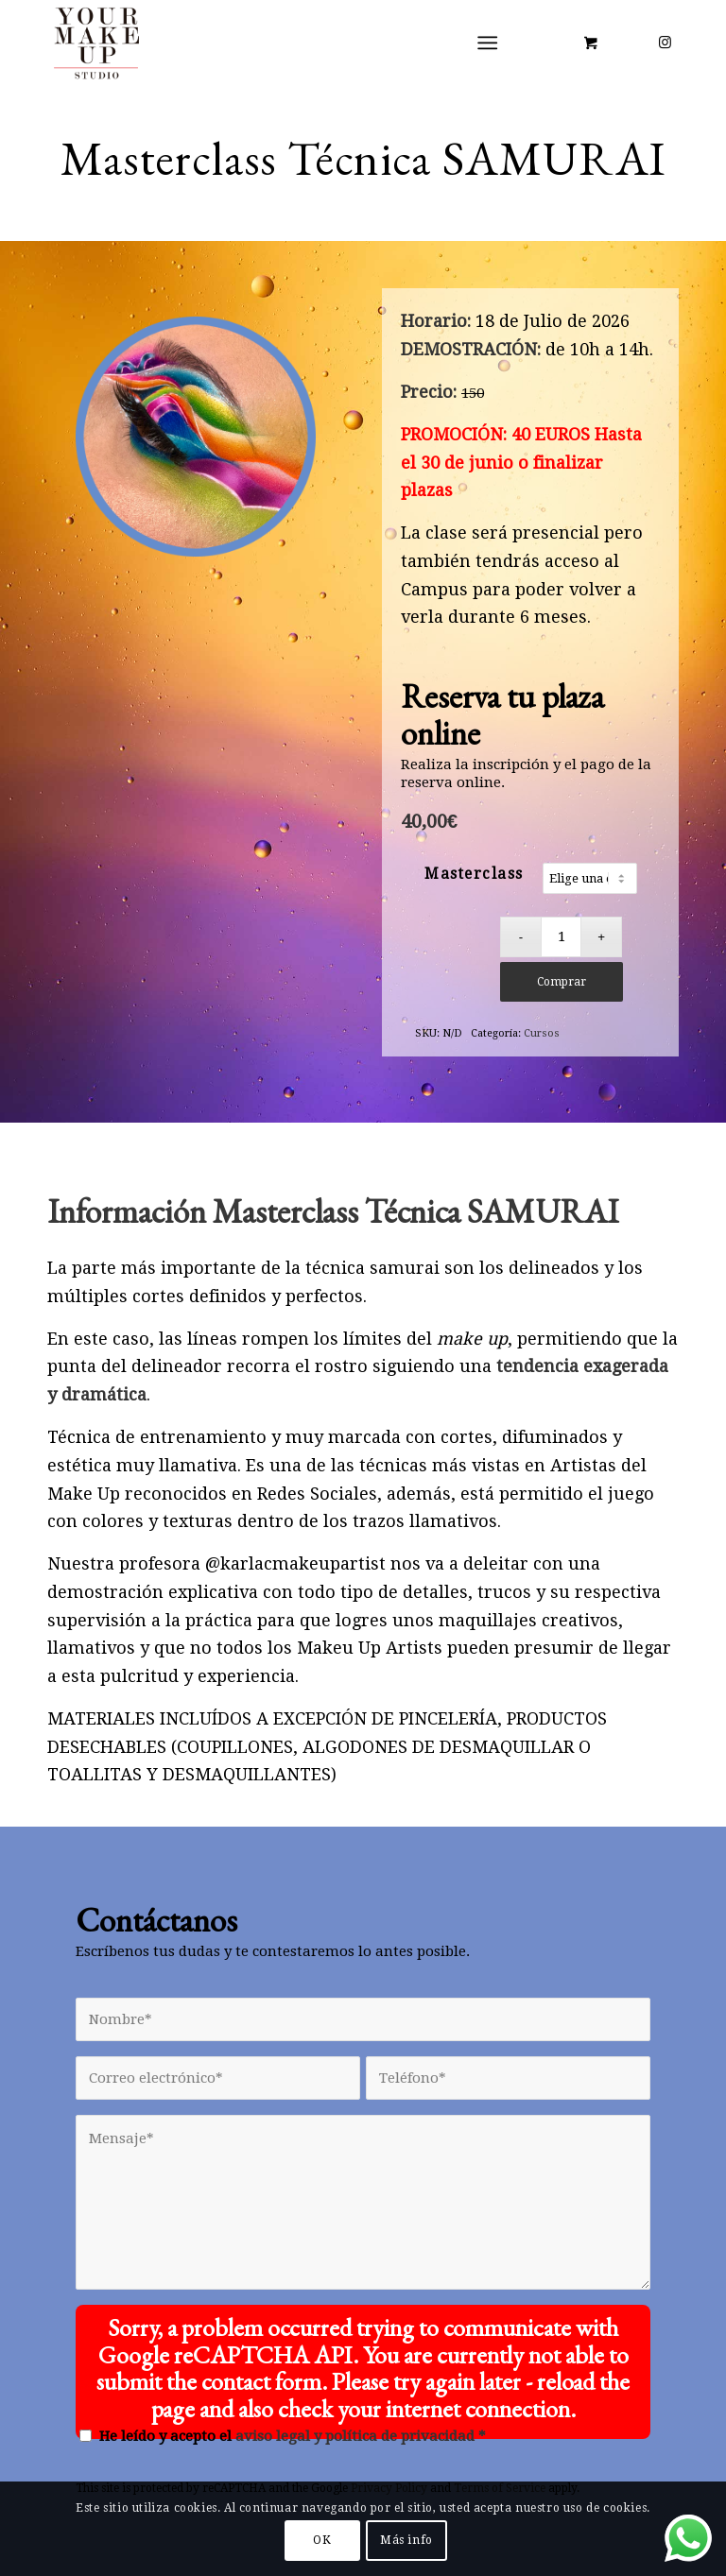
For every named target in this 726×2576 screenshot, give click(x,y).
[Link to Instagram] (664, 42)
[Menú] (488, 42)
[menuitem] (492, 42)
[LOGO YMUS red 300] (97, 42)
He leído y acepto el (292, 2436)
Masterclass (474, 874)
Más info (406, 2540)
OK (322, 2540)
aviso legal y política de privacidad (355, 2436)
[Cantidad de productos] (561, 937)
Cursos (542, 1033)
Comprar (561, 981)
